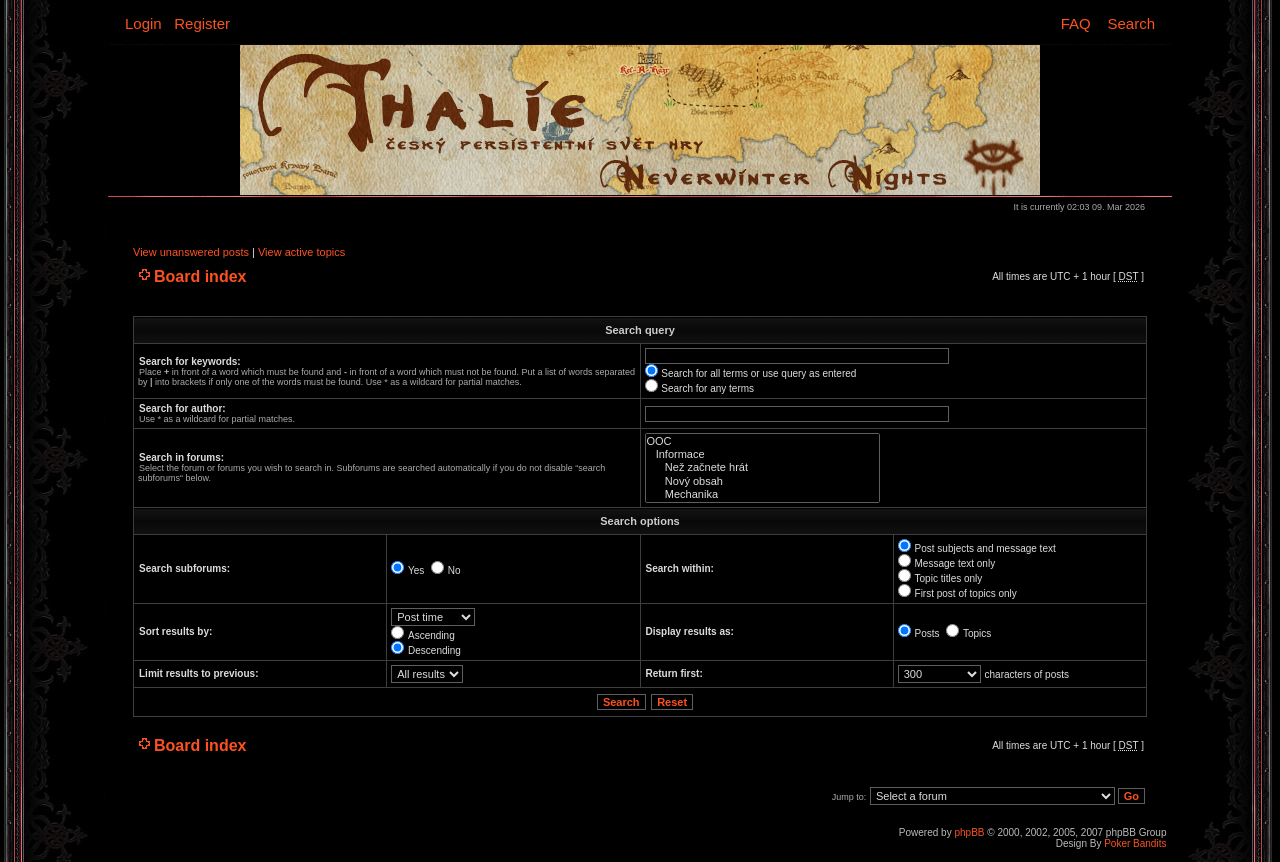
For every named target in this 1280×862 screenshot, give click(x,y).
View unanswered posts (191, 252)
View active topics (301, 252)
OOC (762, 441)
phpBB (969, 832)
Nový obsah (762, 481)
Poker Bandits (1135, 843)
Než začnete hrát (762, 467)
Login (143, 23)
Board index (200, 276)
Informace (762, 454)
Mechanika (762, 494)
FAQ (1076, 23)
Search (1131, 23)
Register (202, 23)
